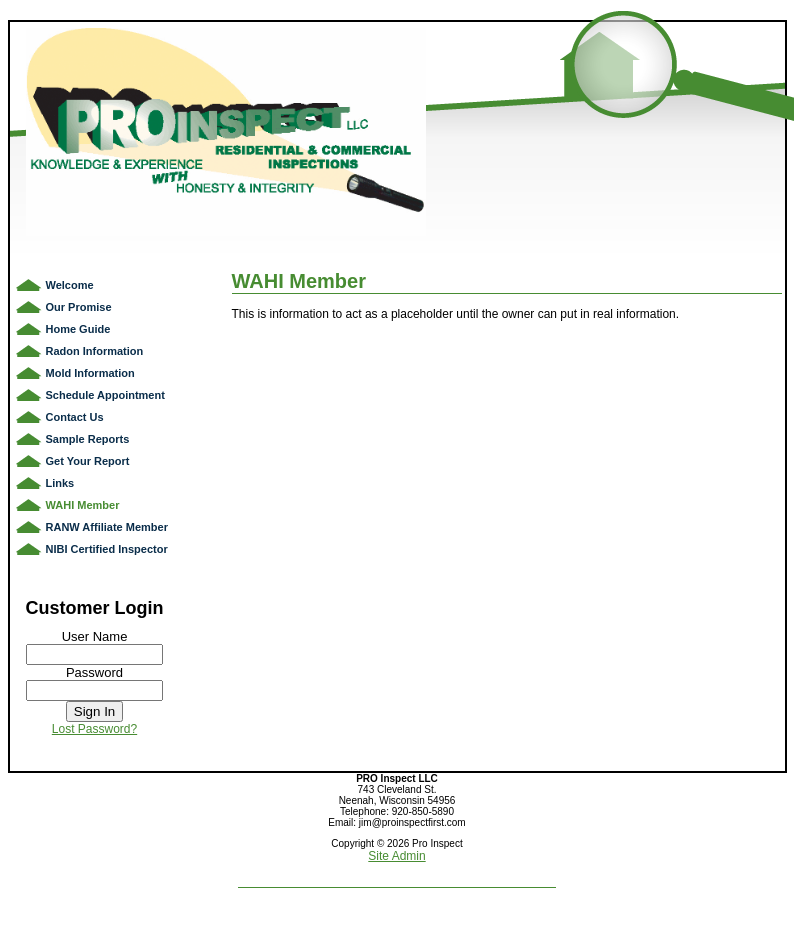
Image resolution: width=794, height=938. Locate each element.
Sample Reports (88, 439)
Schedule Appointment (105, 395)
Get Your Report (88, 461)
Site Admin (396, 856)
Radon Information (95, 351)
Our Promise (79, 307)
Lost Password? (94, 729)
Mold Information (90, 373)
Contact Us (75, 417)
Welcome (70, 285)
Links (60, 483)
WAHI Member (83, 505)
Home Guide (78, 329)
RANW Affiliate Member (107, 527)
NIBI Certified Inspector (107, 549)
